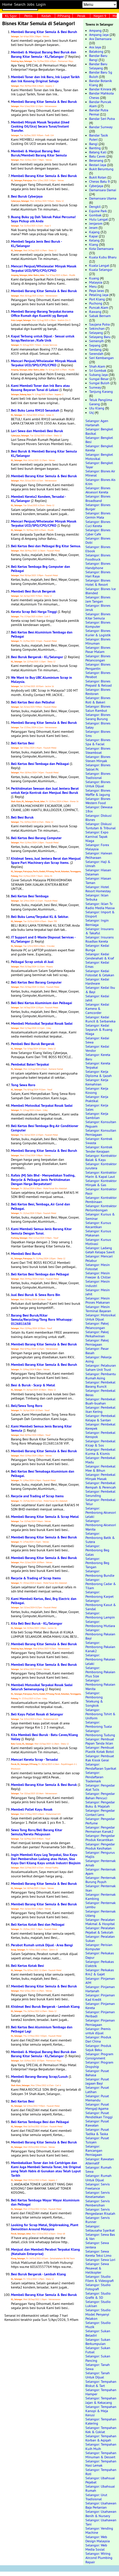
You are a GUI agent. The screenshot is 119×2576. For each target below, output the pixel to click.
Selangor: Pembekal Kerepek (100, 1426)
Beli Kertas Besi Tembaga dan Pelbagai (40, 763)
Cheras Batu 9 (99, 181)
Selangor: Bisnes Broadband (97, 498)
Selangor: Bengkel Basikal (99, 431)
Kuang (94, 278)
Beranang (96, 160)
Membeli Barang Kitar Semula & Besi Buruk (44, 101)
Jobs (30, 4)
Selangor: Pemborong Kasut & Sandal (100, 1604)
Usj (91, 412)
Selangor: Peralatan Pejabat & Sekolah (100, 1930)
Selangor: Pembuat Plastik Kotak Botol (99, 1749)
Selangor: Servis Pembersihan (97, 2203)
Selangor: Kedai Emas (97, 964)
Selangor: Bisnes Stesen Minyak (97, 758)
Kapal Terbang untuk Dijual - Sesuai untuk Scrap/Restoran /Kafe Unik (42, 338)
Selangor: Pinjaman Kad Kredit (100, 1997)
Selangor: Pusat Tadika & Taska (97, 2131)
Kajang (94, 232)
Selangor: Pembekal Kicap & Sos (100, 1443)
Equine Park (98, 211)
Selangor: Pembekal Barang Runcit (100, 1384)
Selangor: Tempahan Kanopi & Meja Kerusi (100, 2410)
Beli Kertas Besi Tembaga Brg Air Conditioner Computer (44, 1128)
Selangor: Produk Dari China (98, 2039)
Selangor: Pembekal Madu (100, 1459)
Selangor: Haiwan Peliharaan (98, 855)
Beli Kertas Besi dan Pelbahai (33, 702)
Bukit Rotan (97, 177)
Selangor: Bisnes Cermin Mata (97, 515)
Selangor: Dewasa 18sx (98, 809)
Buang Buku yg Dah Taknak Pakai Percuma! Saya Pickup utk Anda (43, 219)
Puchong (95, 303)
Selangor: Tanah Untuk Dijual (97, 2375)
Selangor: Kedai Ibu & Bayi (100, 989)
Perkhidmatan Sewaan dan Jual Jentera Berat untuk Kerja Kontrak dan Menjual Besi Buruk (45, 790)
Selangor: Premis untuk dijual (98, 2031)
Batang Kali (97, 152)
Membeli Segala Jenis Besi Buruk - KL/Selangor (36, 243)
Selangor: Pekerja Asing (98, 1359)
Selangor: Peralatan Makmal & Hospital (100, 1921)
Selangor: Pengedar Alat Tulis (100, 1787)
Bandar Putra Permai (98, 112)
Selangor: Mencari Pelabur (99, 1258)
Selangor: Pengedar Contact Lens (100, 1812)
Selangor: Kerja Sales (96, 1107)
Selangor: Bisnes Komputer (97, 624)
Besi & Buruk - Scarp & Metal (33, 1385)
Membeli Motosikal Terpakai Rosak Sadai (41, 1023)
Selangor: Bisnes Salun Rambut (97, 708)
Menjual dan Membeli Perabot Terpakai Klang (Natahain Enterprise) (45, 2251)
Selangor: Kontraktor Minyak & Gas (101, 1182)
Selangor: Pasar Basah (97, 1350)
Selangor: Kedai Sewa (97, 1040)
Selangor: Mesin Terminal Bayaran (98, 1309)
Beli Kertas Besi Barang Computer (36, 838)
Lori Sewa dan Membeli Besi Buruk (37, 431)
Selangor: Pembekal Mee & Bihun (100, 1468)
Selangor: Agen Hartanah (96, 423)
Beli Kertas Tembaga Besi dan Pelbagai (40, 2122)
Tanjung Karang (101, 391)
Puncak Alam (98, 307)
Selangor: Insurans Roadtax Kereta (99, 939)
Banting (95, 148)
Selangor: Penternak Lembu (100, 1905)
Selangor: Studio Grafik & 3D (98, 2295)
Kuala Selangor (100, 269)
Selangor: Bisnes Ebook (97, 549)
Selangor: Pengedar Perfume (100, 1821)
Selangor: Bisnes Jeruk (97, 607)
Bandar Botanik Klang (100, 83)
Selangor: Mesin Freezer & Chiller (98, 1275)
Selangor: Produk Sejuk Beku (98, 2047)
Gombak (95, 215)
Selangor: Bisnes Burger (97, 507)
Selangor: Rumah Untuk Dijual (98, 2177)
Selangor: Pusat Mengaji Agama (97, 2106)
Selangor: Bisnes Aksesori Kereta (97, 490)
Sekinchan (97, 328)
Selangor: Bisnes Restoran (97, 691)
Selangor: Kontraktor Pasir (101, 1191)
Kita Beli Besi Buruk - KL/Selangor (36, 1623)
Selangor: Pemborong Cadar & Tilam (100, 1583)
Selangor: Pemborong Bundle (99, 1573)
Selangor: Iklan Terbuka (96, 897)
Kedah (46, 16)
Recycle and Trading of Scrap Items (37, 1496)
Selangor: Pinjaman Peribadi (100, 2014)
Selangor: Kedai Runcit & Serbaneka (100, 1019)
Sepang (95, 345)
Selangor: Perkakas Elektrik (99, 1963)
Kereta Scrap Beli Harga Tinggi (34, 611)
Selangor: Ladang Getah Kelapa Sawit (100, 1250)
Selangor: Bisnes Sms (97, 733)
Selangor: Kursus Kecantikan (98, 1224)
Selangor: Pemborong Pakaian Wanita (100, 1684)
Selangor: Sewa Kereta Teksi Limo (98, 2253)
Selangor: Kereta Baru (97, 1056)
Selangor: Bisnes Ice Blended (100, 591)
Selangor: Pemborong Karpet (99, 1594)
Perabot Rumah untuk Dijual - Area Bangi (42, 1945)
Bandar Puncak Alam (100, 104)
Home (7, 4)
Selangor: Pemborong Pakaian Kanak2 (100, 1646)
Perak (81, 16)
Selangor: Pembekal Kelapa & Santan (100, 1417)
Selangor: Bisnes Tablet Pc (97, 767)
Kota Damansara (101, 248)
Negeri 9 (100, 16)
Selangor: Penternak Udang (100, 1913)
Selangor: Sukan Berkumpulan (97, 2341)
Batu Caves (97, 156)
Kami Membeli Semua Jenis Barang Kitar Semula (41, 1428)
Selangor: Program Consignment (99, 2056)
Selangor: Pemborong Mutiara (100, 1623)
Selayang (96, 332)
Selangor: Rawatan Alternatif (99, 2161)
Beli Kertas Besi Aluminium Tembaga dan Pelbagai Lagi (41, 2029)
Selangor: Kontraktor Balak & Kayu (101, 1157)
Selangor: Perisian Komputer (98, 1947)
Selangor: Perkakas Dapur (99, 1955)
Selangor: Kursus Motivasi (98, 1241)
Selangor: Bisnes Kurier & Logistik (98, 632)
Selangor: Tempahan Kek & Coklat (100, 2429)
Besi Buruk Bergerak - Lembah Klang (38, 2274)
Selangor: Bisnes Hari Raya (97, 574)
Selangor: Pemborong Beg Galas (97, 1550)
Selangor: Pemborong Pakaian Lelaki (100, 1659)
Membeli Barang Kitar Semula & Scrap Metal (45, 1516)
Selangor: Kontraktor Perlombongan (101, 1208)
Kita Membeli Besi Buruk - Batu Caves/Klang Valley (44, 1737)
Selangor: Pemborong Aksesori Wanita (100, 1525)
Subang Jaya (98, 374)
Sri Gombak (97, 370)
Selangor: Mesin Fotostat (97, 1267)
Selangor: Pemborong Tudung (100, 1733)
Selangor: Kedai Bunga (97, 947)
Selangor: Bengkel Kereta (99, 448)
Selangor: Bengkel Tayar (99, 465)
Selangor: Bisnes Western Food (97, 800)
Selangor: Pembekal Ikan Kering (100, 1409)
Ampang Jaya (99, 34)
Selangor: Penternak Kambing (100, 1896)
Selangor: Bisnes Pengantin (97, 666)
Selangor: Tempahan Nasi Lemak (100, 2463)
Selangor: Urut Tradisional (96, 2497)
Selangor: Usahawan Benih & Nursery (100, 2513)
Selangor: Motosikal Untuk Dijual (100, 1317)
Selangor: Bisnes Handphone (97, 565)
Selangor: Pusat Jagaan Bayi (97, 2081)
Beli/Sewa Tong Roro (26, 1405)
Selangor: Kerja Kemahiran (96, 1082)
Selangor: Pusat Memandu (97, 2098)
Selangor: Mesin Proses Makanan (97, 1300)
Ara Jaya (95, 47)
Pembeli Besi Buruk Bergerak (32, 1044)
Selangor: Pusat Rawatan (97, 2123)
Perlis (28, 16)
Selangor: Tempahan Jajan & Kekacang (100, 2400)
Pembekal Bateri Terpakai (30, 1064)
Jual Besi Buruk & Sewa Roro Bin (35, 1294)
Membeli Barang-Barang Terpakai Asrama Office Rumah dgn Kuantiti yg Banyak (42, 313)
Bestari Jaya (97, 165)
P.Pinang (64, 16)
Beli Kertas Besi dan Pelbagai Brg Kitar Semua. (46, 546)
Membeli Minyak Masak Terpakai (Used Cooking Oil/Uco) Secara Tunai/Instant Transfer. (40, 126)
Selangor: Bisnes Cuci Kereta (97, 523)
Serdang (95, 349)
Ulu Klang (96, 408)
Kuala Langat (99, 265)
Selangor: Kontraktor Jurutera (101, 1166)
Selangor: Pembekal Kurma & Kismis (100, 1451)
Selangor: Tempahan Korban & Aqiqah (100, 2438)
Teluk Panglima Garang (100, 402)
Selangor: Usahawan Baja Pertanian (100, 2505)
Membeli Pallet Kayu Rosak (31, 1809)
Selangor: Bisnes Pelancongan (97, 658)
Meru (93, 286)
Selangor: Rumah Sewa (98, 2169)
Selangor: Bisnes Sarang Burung (97, 716)
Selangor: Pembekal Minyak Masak (100, 1476)
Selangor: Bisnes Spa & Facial (97, 742)
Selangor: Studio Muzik (98, 2324)
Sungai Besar (99, 379)
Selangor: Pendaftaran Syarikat (100, 1766)
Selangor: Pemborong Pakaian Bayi (100, 1634)
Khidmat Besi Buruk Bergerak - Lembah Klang (45, 2006)
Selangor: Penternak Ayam (100, 1871)
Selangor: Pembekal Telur (100, 1502)
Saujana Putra (99, 324)
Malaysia (95, 282)
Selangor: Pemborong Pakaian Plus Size (100, 1672)
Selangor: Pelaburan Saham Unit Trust (100, 1367)
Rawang (95, 311)
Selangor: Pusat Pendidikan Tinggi (99, 2115)
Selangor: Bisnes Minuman (97, 641)
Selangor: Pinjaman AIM (100, 1980)
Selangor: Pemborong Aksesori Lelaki (100, 1512)
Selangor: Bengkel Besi (99, 439)
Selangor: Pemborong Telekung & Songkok (94, 1699)
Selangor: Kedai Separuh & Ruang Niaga (98, 1029)
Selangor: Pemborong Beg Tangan (97, 1562)
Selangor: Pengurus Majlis (100, 1854)
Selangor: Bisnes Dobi (97, 540)
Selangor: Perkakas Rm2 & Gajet (99, 1972)
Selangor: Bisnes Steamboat (97, 750)
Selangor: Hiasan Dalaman (98, 872)
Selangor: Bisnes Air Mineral (100, 473)
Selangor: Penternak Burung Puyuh (100, 1879)
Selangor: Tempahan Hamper (100, 2392)
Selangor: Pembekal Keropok (100, 1434)
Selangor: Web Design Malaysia (97, 2539)
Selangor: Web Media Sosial (96, 2547)
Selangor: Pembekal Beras (100, 1392)
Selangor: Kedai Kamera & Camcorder (97, 1008)
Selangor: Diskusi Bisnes (98, 817)
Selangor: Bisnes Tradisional (97, 775)
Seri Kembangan (101, 358)
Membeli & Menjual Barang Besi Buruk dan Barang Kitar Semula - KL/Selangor (43, 54)
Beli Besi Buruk (22, 817)
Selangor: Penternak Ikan (100, 1888)
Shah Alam (97, 366)
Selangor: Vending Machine (99, 2530)
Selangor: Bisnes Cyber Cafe (97, 532)
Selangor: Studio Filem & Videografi (99, 2278)
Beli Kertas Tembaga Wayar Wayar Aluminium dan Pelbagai (45, 2202)
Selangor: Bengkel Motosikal (99, 456)
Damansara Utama (102, 198)
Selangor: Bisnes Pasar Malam (97, 649)
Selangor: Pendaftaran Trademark (94, 1776)
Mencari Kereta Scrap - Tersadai (34, 1759)
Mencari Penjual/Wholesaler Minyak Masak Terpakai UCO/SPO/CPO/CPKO (43, 268)
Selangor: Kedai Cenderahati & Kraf (99, 956)
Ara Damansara (100, 39)
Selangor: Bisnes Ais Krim (100, 481)
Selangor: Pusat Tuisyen (97, 2140)
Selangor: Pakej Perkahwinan (97, 1334)
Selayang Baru (100, 337)
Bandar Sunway (100, 127)
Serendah (96, 353)
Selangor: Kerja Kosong (96, 1090)
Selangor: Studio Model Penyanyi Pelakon (98, 2314)
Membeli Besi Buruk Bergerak (33, 591)
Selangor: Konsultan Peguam (100, 1124)
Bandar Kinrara (100, 89)
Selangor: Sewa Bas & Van (100, 2236)
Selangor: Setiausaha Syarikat (100, 2228)
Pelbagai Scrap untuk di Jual (32, 961)
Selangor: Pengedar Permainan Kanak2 (100, 1829)
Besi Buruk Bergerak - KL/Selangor (37, 657)
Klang (93, 244)
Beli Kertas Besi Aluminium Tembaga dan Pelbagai (41, 634)
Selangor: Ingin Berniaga (97, 922)
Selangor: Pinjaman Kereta (100, 2005)
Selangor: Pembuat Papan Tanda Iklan (99, 1741)
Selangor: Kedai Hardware (97, 981)
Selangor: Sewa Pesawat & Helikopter (97, 2268)
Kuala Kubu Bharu (103, 257)
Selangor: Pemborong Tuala (98, 1724)
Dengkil (95, 206)
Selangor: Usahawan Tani (100, 2522)
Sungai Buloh (99, 383)
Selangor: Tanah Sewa (97, 2366)
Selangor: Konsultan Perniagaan (100, 1132)
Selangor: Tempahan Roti (100, 2471)
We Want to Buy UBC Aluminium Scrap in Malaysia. (41, 679)
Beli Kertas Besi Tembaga (30, 896)
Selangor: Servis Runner (97, 2219)
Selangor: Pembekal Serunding (100, 1493)
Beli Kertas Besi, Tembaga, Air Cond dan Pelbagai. (40, 1206)
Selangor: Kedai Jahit (97, 998)
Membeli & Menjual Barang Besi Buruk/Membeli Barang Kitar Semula (39, 153)
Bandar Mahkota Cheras (101, 95)
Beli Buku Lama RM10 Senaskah (35, 410)
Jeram (93, 227)
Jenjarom (96, 223)
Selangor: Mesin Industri (97, 1283)
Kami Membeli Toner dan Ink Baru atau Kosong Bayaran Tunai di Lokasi (40, 387)
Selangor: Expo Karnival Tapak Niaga (96, 836)
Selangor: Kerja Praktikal (96, 1098)
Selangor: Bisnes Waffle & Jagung (97, 792)
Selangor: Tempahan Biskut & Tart (100, 2383)
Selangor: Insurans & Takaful (99, 931)
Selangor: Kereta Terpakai (97, 1065)
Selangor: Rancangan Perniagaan (93, 2150)
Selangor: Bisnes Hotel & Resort (97, 582)
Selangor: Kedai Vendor (97, 1048)
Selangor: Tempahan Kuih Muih (100, 2446)
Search (19, 4)
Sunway (95, 387)
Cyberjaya (96, 186)
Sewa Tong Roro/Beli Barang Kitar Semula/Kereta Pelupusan (36, 1832)
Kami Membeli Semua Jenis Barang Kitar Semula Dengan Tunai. (41, 1231)
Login (41, 4)
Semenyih (96, 341)
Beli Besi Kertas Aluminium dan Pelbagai (41, 1003)
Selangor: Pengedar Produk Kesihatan (100, 1846)
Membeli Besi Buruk (26, 1253)
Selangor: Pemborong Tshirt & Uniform (100, 1714)
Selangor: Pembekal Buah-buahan (100, 1401)
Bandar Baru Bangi (98, 57)
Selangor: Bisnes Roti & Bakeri (97, 700)
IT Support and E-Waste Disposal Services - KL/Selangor (43, 939)
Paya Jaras (96, 290)
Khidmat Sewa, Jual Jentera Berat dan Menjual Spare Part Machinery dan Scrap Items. (46, 860)
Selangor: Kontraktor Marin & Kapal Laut (101, 1174)
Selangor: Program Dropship (99, 2064)
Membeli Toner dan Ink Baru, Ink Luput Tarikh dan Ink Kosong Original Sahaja (45, 79)
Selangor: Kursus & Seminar (100, 1216)
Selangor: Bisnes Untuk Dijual (97, 784)
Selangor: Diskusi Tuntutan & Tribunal (100, 826)
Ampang (95, 30)
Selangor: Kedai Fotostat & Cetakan (99, 973)
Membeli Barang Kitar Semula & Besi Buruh (44, 32)
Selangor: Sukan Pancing (97, 2358)
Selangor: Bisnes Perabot (97, 674)
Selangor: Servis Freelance (97, 2186)
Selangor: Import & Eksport (100, 914)
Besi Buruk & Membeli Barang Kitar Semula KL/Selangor (44, 453)
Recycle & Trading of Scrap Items (36, 1578)
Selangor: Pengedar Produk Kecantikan (100, 1837)
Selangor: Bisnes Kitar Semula (97, 616)
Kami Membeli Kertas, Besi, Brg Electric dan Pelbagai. (43, 1600)
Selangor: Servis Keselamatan (97, 2194)
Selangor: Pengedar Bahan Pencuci (100, 1795)
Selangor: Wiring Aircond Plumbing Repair (98, 2557)
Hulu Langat (98, 219)
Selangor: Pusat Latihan (97, 2089)
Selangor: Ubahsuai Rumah (100, 2488)
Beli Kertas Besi (22, 743)
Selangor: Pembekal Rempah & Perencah (100, 1485)
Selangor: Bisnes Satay (97, 725)
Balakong (96, 51)
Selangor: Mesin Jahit (97, 1292)
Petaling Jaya (98, 295)
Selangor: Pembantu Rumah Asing (100, 1376)
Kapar (93, 236)
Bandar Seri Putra (102, 118)
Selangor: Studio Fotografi (98, 2287)
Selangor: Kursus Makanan (98, 1233)
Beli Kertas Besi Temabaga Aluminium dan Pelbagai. (42, 1473)
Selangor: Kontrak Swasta (98, 1140)
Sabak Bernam (100, 316)
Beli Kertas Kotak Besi (27, 1965)
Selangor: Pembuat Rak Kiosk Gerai (99, 1758)
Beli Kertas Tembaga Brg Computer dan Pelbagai (40, 568)
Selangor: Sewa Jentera (97, 2245)
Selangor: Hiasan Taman (98, 880)
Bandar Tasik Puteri (98, 137)
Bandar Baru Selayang (98, 66)
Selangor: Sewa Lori (100, 2259)
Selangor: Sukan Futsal (97, 2350)
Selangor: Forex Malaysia (97, 847)
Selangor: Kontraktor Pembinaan (101, 1199)
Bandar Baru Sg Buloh (100, 74)
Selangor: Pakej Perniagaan (97, 1342)
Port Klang (97, 299)
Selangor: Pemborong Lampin (100, 1615)
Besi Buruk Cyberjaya (27, 196)
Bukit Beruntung (101, 169)
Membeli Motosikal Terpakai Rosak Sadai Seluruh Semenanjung (41, 1687)
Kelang (94, 240)
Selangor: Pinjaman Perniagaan (100, 2022)
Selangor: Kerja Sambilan (96, 1115)
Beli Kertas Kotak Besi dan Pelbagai (37, 1924)
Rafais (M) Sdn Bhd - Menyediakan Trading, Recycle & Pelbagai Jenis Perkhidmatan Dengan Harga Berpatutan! (43, 1179)
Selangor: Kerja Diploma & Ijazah (98, 1073)
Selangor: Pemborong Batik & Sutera (100, 1537)
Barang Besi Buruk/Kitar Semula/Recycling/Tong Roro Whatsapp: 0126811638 (41, 1319)
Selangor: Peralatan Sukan (100, 1938)
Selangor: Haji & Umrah (97, 863)
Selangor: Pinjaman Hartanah (100, 1989)
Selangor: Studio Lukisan (98, 2303)
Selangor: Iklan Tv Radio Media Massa (100, 905)
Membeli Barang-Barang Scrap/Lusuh (39, 2076)
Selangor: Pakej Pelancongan (97, 1325)
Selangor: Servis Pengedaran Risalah (100, 2211)
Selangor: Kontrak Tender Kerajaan (98, 1149)
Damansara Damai (102, 190)
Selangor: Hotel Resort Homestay (98, 889)
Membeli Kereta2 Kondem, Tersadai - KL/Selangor (38, 498)
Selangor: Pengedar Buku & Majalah (100, 1804)
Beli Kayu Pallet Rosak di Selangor (37, 1714)
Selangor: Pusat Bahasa (97, 2073)
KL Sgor (11, 16)
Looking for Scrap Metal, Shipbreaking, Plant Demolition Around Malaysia (44, 2227)
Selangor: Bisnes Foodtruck (97, 557)
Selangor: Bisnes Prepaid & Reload (98, 683)
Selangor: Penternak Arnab (100, 1863)
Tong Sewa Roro (23, 1085)
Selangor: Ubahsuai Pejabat (100, 2480)
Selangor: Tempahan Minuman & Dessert (100, 2455)
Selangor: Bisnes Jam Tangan (97, 599)
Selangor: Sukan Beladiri (97, 2333)
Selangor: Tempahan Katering (100, 2421)
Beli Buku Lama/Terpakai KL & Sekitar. (40, 916)
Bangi (93, 144)
